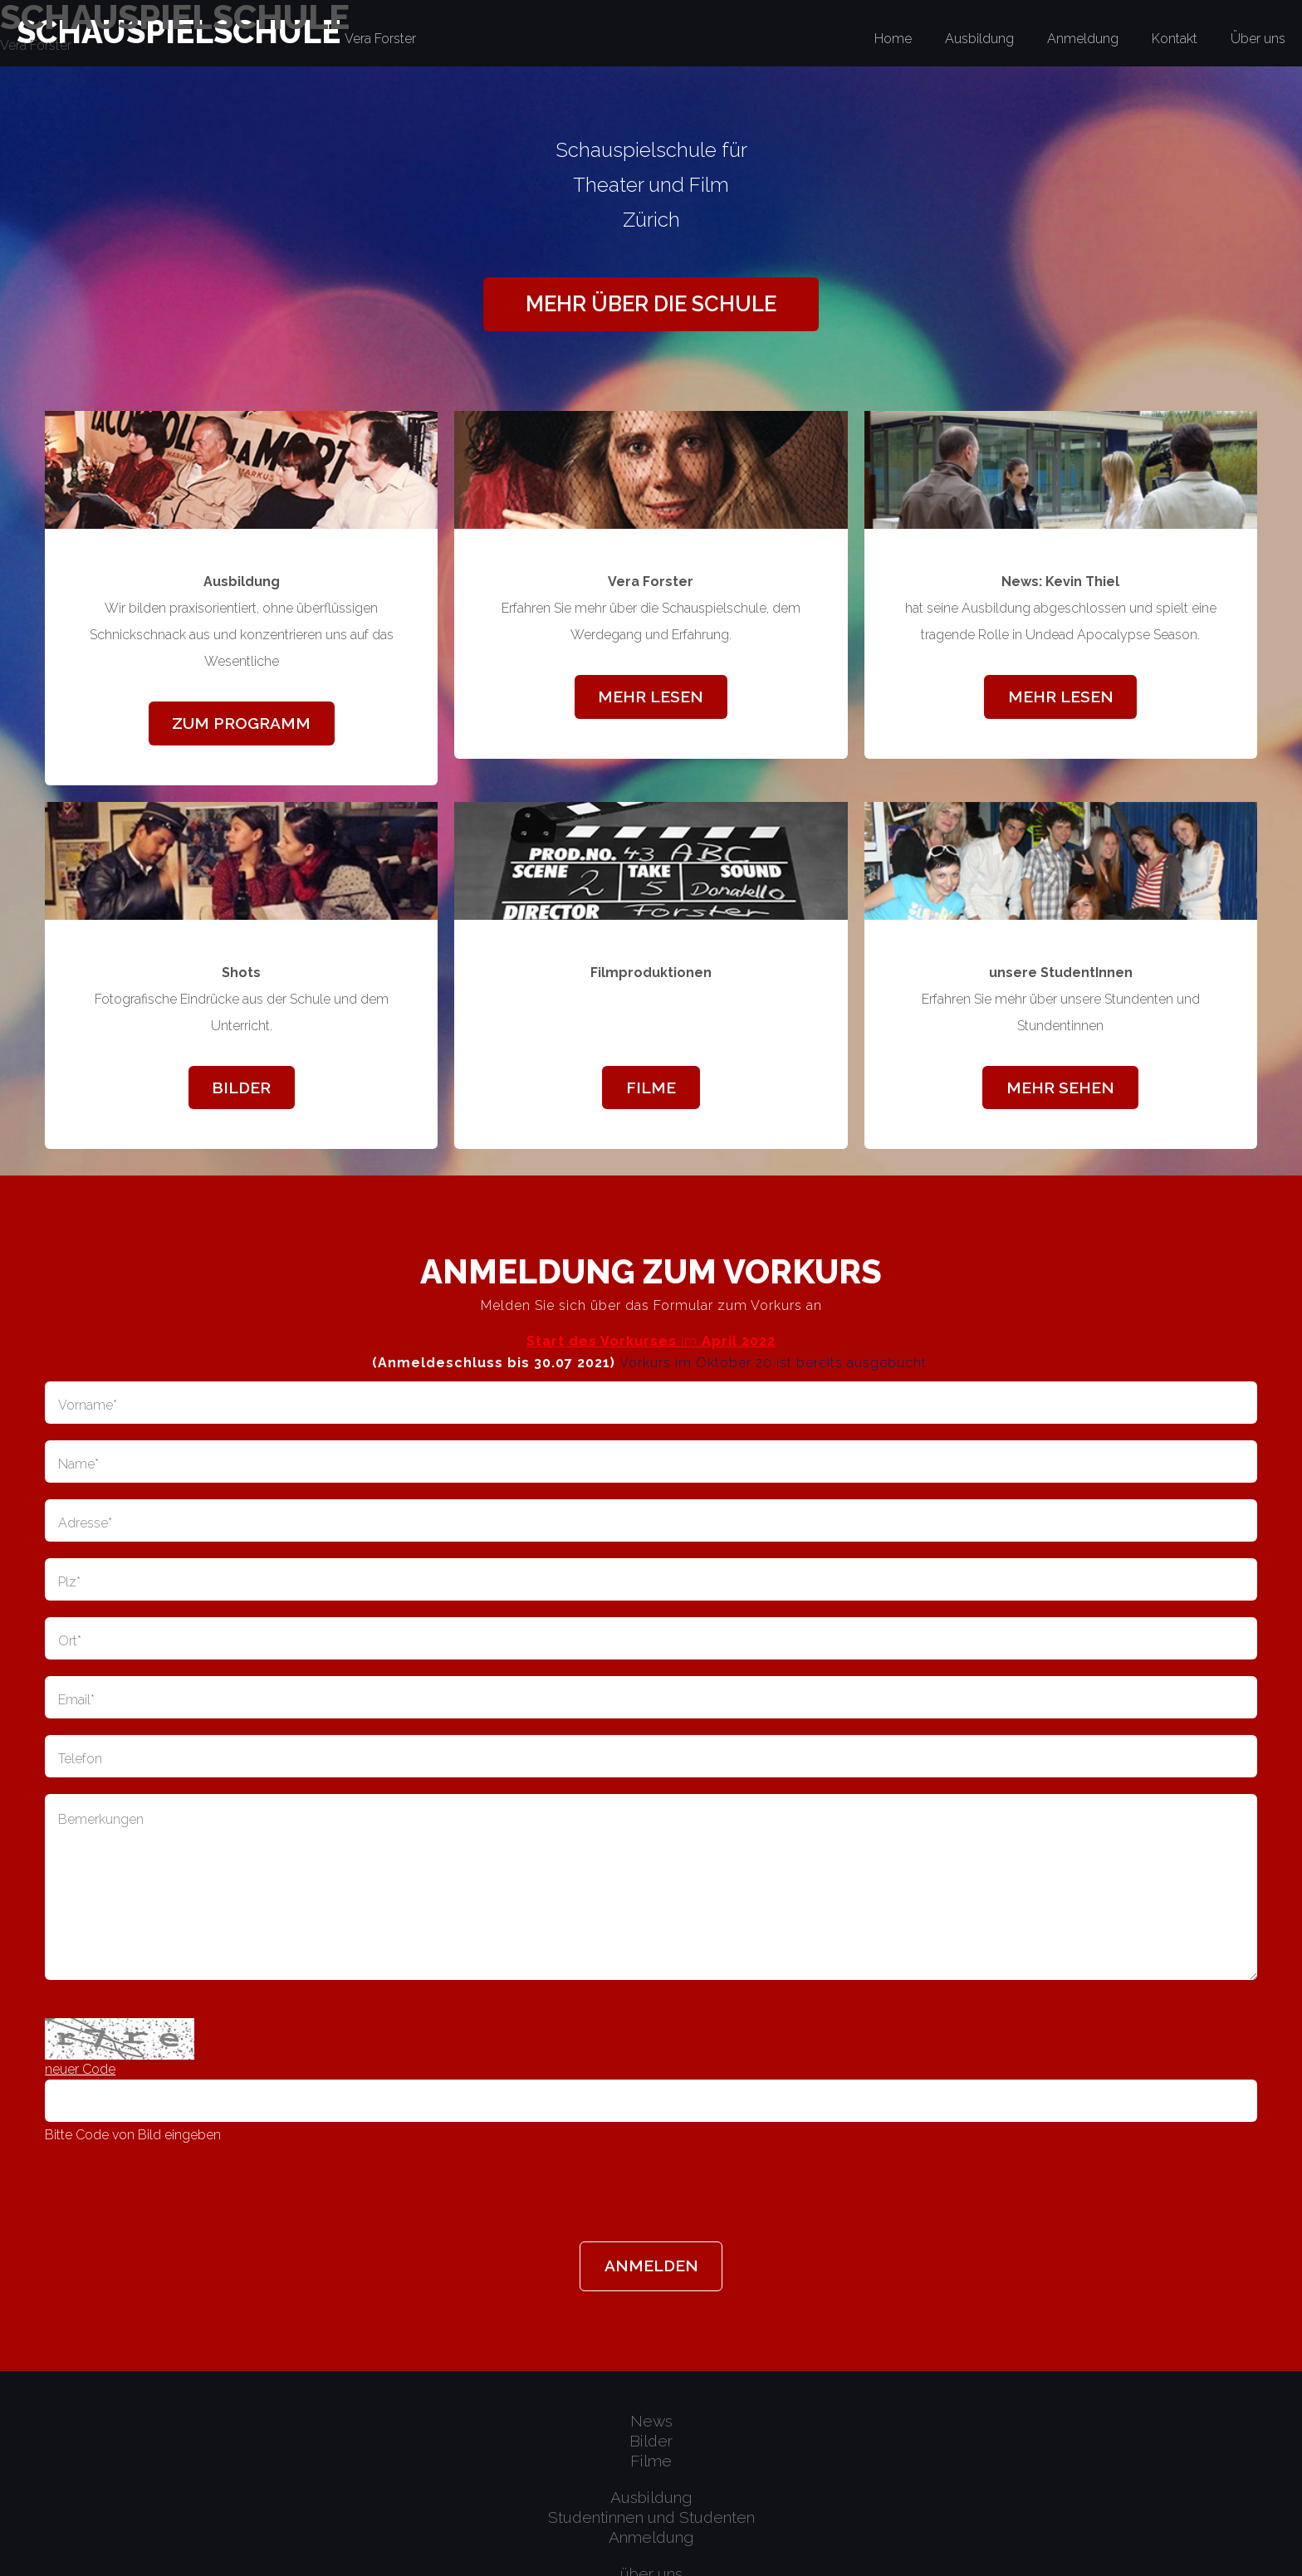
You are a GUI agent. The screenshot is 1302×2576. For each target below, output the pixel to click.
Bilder (241, 1087)
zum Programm (241, 723)
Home (893, 38)
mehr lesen (650, 696)
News (651, 2421)
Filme (651, 1087)
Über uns (1258, 38)
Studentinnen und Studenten (651, 2517)
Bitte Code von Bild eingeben (133, 2135)
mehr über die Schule (651, 303)
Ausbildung (979, 38)
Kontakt (1174, 38)
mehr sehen (1060, 1087)
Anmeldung (1082, 38)
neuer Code (80, 2069)
